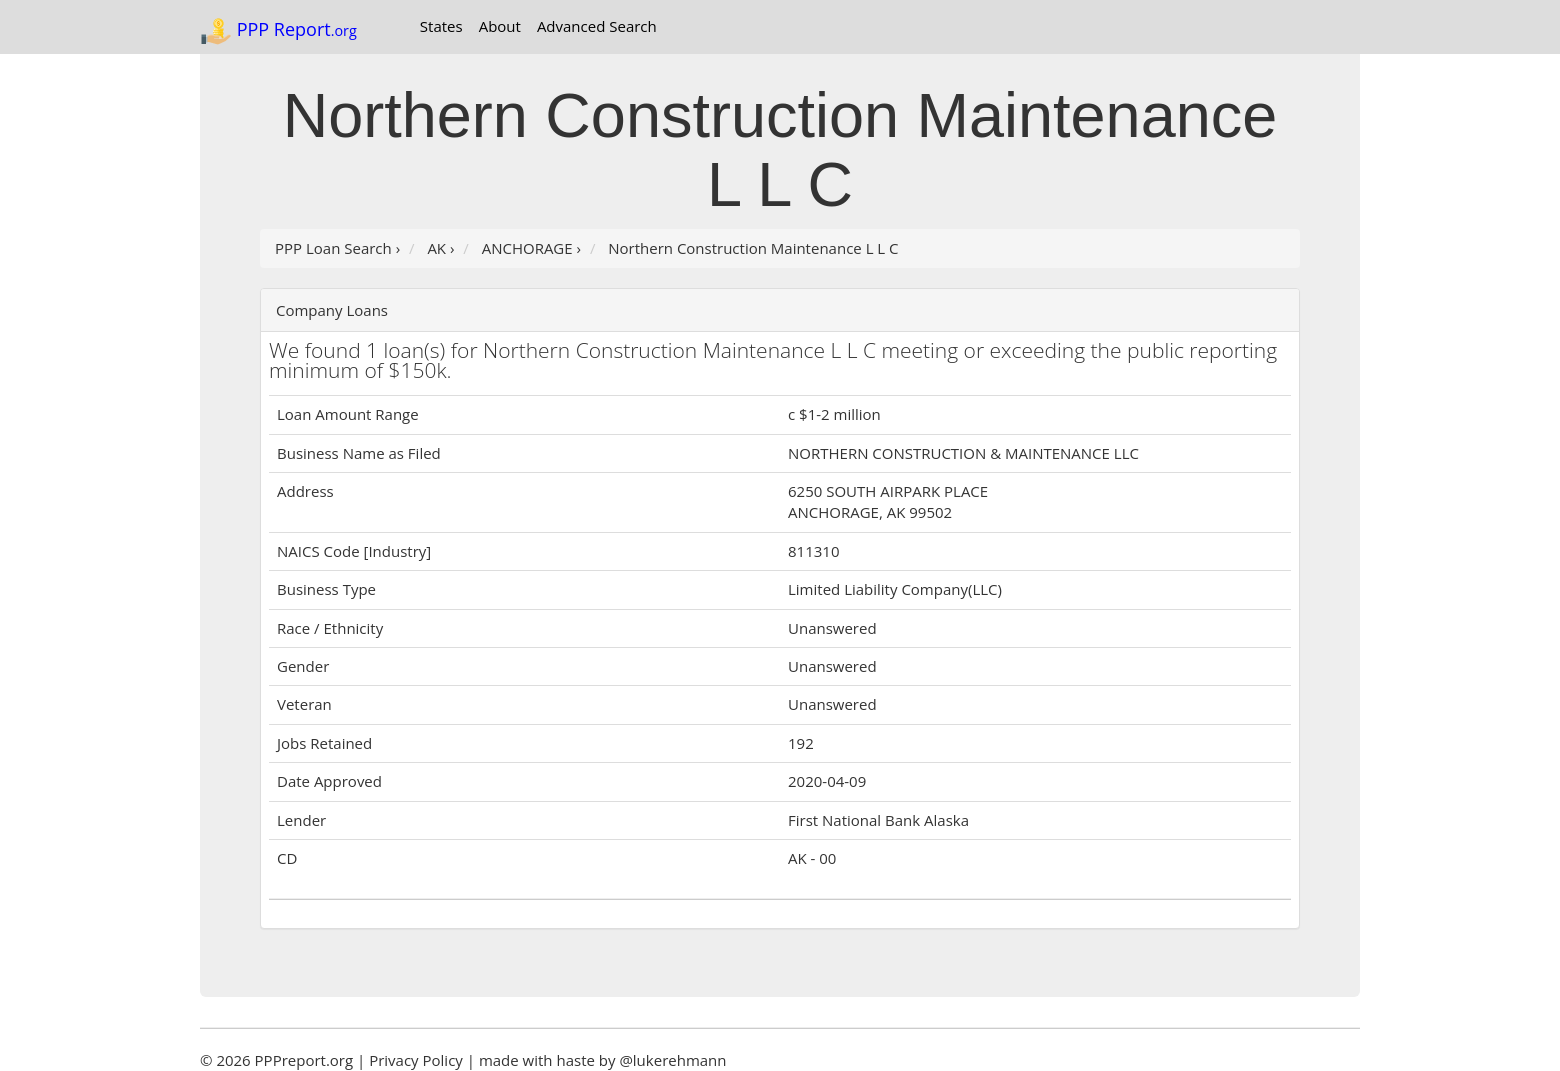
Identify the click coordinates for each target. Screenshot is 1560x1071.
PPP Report (278, 31)
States (441, 26)
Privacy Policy (416, 1060)
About (500, 26)
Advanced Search (597, 26)
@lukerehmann (672, 1060)
